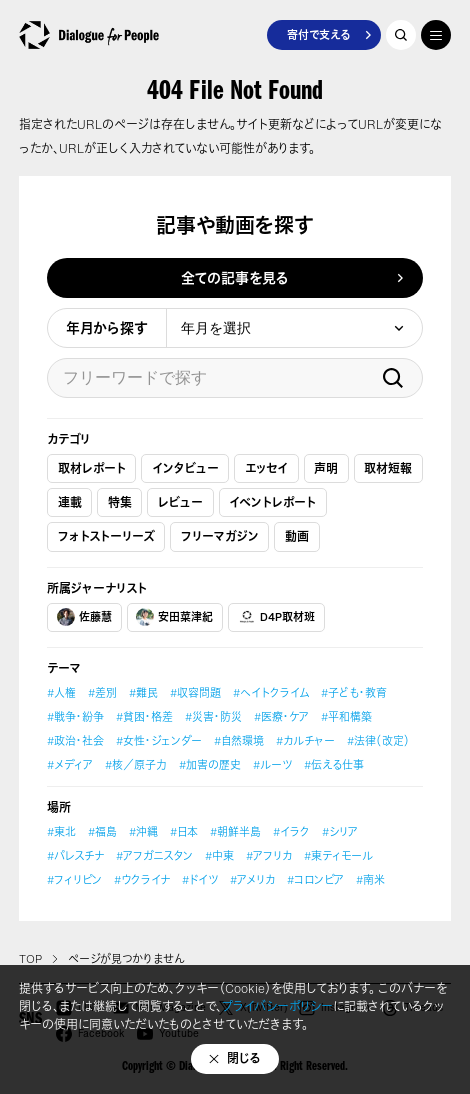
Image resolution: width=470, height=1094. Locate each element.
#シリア (340, 832)
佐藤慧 (84, 617)
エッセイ (266, 468)
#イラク (291, 832)
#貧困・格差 (144, 717)
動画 (297, 536)
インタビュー (185, 468)
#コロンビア (315, 880)
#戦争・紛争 (75, 717)
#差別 (102, 693)
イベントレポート (272, 502)
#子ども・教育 (354, 693)
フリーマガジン (220, 536)
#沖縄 (143, 832)
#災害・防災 (213, 717)
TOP (30, 959)
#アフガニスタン (154, 856)
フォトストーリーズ (106, 536)
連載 (70, 502)
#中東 (219, 856)
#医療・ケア (281, 717)
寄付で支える (318, 35)
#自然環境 (239, 741)
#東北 (61, 832)
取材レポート (92, 468)
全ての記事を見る (235, 277)
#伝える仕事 (334, 765)
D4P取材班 (276, 617)
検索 (393, 378)
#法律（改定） (378, 741)
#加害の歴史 (210, 765)
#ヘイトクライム (271, 693)
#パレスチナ (75, 856)
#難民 (143, 693)
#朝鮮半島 (235, 832)
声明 (326, 468)
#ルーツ (272, 765)
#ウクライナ (142, 880)
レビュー (180, 502)
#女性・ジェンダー (159, 741)
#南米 (370, 880)
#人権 (61, 693)
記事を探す (401, 35)
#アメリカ (252, 880)
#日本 (184, 832)
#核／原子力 (136, 765)
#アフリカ (269, 856)
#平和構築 (346, 717)
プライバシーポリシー (277, 1006)
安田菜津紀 (174, 617)
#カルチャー (305, 741)
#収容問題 (195, 693)
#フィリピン (74, 880)
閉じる (244, 1058)
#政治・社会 (75, 741)
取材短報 (388, 468)
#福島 (102, 832)
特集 (120, 502)
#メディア (70, 765)
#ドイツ (200, 880)
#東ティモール (338, 856)
